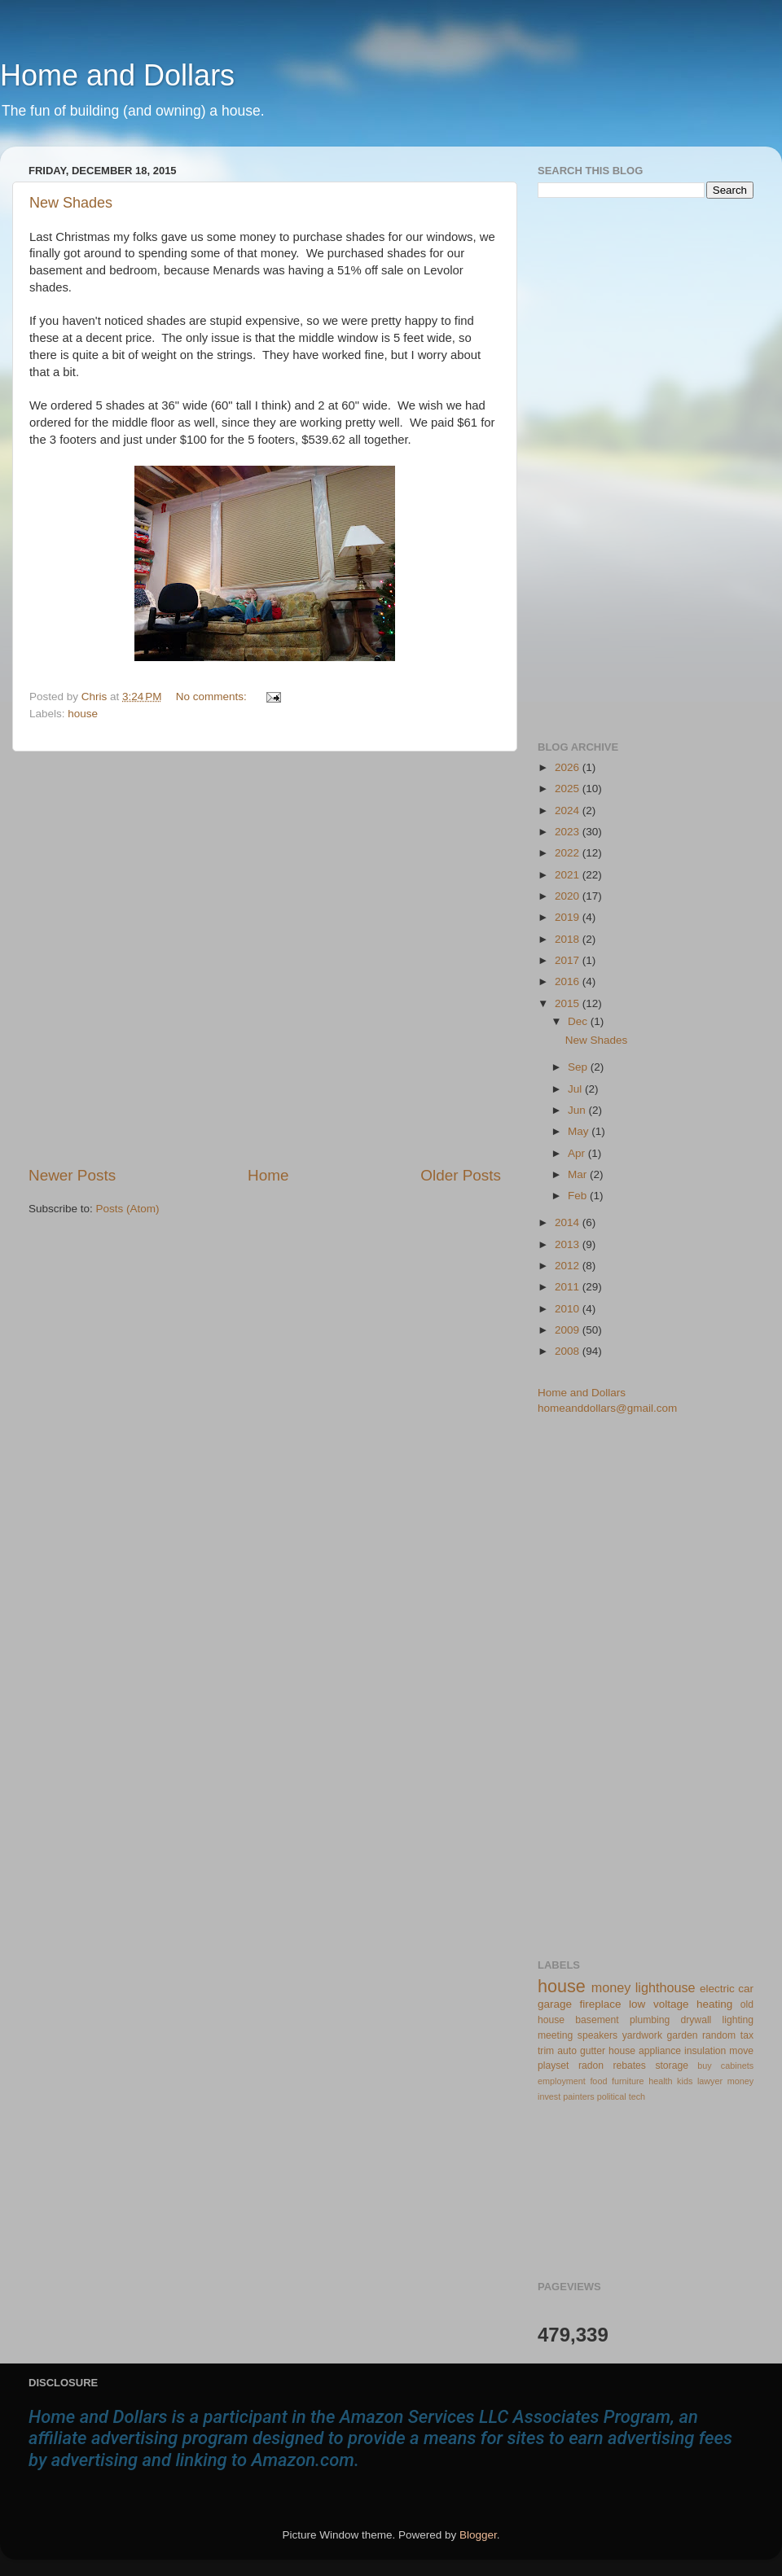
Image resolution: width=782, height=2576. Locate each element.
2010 (568, 1309)
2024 (568, 810)
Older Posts (460, 1175)
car (745, 1988)
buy (704, 2065)
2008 (568, 1351)
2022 (568, 853)
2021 (568, 875)
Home (268, 1175)
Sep (579, 1067)
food (598, 2081)
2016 (568, 981)
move (741, 2051)
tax (746, 2035)
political (611, 2096)
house (83, 714)
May (579, 1131)
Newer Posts (72, 1175)
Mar (579, 1174)
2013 (568, 1244)
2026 (568, 767)
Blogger (478, 2535)
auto (567, 2051)
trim (546, 2051)
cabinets (737, 2065)
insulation (705, 2051)
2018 (568, 939)
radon (591, 2065)
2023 (568, 832)
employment (562, 2081)
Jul (576, 1089)
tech (637, 2096)
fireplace (601, 2004)
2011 (568, 1287)
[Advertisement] (185, 958)
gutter (592, 2051)
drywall (696, 2020)
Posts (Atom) (128, 1209)
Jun (578, 1110)
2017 (568, 960)
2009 (568, 1330)
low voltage (658, 2004)
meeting (555, 2035)
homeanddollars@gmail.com (607, 1408)
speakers (597, 2035)
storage (671, 2065)
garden (682, 2035)
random (719, 2035)
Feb (579, 1195)
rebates (629, 2065)
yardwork (642, 2035)
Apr (578, 1153)
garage (555, 2004)
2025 (568, 788)
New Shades (70, 203)
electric (717, 1988)
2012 (568, 1266)
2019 (568, 917)
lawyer (710, 2081)
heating (714, 2004)
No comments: (213, 696)
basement (596, 2020)
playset (553, 2065)
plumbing (650, 2020)
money (611, 1987)
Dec (579, 1021)
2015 (568, 1003)
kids (684, 2081)
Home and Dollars (117, 75)
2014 (568, 1222)
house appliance (644, 2051)
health (660, 2081)
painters (578, 2096)
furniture (628, 2081)
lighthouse (665, 1987)
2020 (568, 896)
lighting (738, 2020)
